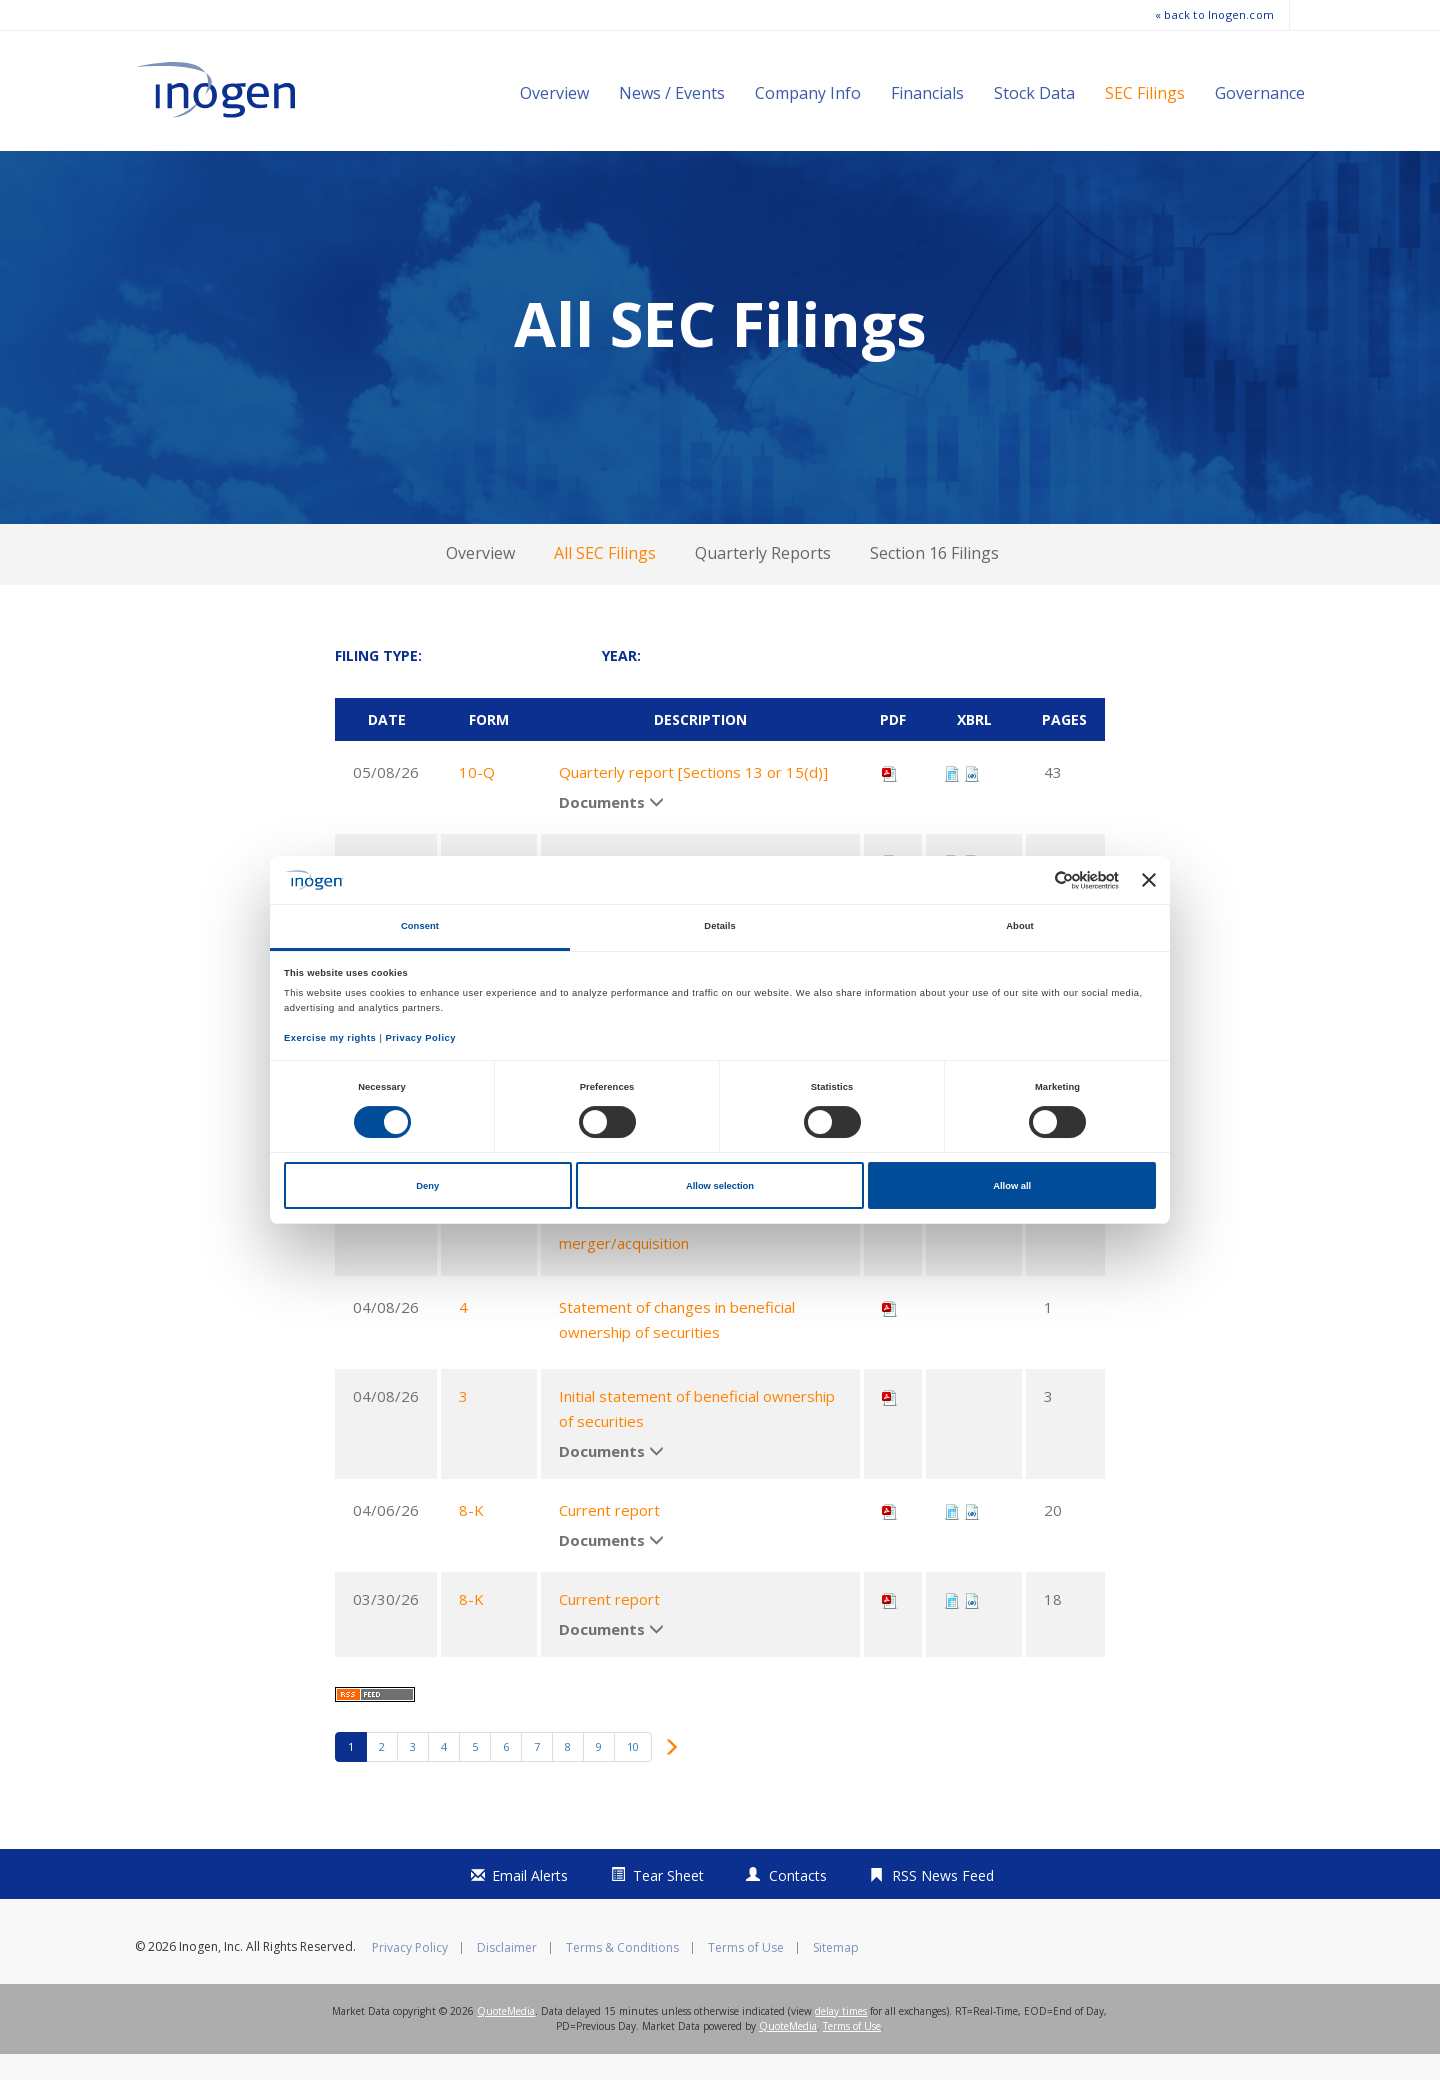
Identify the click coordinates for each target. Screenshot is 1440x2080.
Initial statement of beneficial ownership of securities (697, 1433)
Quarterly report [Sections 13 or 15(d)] (693, 798)
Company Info (808, 93)
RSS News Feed (943, 1901)
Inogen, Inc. (211, 1972)
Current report (609, 1536)
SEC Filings (1145, 93)
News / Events (672, 93)
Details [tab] (719, 926)
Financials (927, 93)
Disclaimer (507, 1974)
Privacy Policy (410, 1974)
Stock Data (1034, 93)
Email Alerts (530, 1901)
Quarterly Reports (763, 579)
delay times (841, 2037)
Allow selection (720, 1186)
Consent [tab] (420, 926)
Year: (621, 681)
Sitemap (836, 1974)
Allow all (1012, 1186)
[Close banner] (1149, 880)
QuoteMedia (506, 2037)
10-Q (477, 798)
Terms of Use (746, 1974)
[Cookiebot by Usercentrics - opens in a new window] (1031, 880)
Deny (427, 1186)
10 (633, 1772)
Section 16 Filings (934, 579)
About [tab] (1020, 926)
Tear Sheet (668, 1901)
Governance (1260, 93)
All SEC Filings (605, 579)
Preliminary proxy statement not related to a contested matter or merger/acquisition (698, 1243)
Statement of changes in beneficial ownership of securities (677, 1344)
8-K (471, 1536)
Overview (554, 93)
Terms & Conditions (622, 1974)
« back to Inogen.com (1214, 14)
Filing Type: (378, 681)
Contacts (798, 1901)
